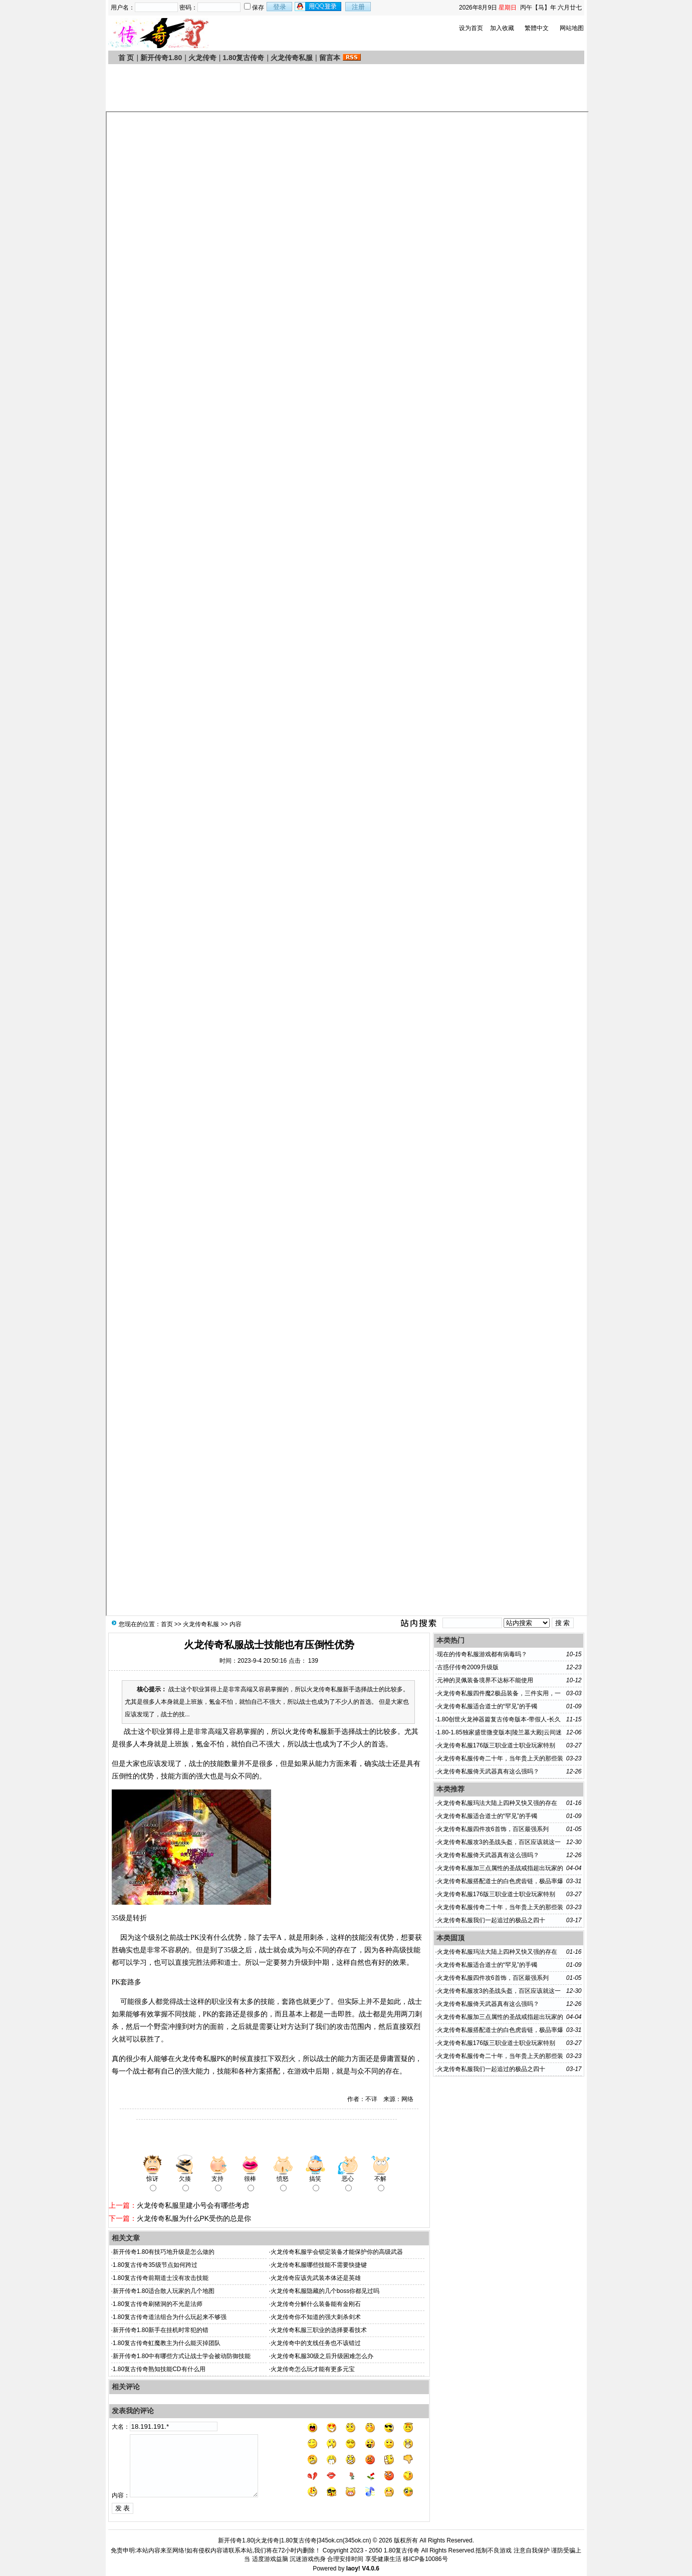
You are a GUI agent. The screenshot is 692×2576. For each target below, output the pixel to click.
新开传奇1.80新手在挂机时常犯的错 (160, 2330)
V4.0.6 (370, 2568)
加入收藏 (502, 28)
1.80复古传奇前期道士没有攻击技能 (160, 2277)
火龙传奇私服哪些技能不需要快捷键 (319, 2264)
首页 (167, 1624)
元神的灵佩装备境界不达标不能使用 (485, 1680)
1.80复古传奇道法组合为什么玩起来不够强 (169, 2317)
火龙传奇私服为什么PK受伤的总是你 (194, 2218)
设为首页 (471, 28)
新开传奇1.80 (161, 58)
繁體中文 (537, 28)
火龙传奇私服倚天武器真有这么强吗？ (488, 1771)
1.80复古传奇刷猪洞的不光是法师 (157, 2303)
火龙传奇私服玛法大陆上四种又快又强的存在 (497, 1803)
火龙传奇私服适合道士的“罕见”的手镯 (487, 1706)
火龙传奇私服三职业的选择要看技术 (319, 2330)
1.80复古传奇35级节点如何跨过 (155, 2264)
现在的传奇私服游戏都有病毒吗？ (482, 1654)
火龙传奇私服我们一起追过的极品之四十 (491, 1920)
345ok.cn (357, 2540)
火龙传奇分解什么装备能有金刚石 (316, 2303)
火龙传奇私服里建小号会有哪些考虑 (193, 2205)
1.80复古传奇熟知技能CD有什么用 (159, 2369)
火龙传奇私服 (292, 58)
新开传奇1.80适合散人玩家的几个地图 (163, 2290)
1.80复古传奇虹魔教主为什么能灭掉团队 (166, 2343)
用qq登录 (319, 6)
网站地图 (572, 28)
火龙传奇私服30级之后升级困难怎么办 (322, 2356)
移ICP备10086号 (425, 2558)
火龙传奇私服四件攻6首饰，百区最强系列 (493, 1829)
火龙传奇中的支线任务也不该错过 (316, 2343)
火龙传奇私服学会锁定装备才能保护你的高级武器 (337, 2251)
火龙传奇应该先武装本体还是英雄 (316, 2277)
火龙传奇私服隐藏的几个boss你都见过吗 (325, 2290)
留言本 (329, 58)
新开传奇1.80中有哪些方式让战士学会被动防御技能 (182, 2356)
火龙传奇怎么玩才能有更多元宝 (313, 2369)
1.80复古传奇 (243, 58)
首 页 (126, 58)
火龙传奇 (202, 58)
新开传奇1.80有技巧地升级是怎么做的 (163, 2251)
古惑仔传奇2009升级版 (468, 1667)
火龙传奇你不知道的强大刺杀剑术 (316, 2317)
